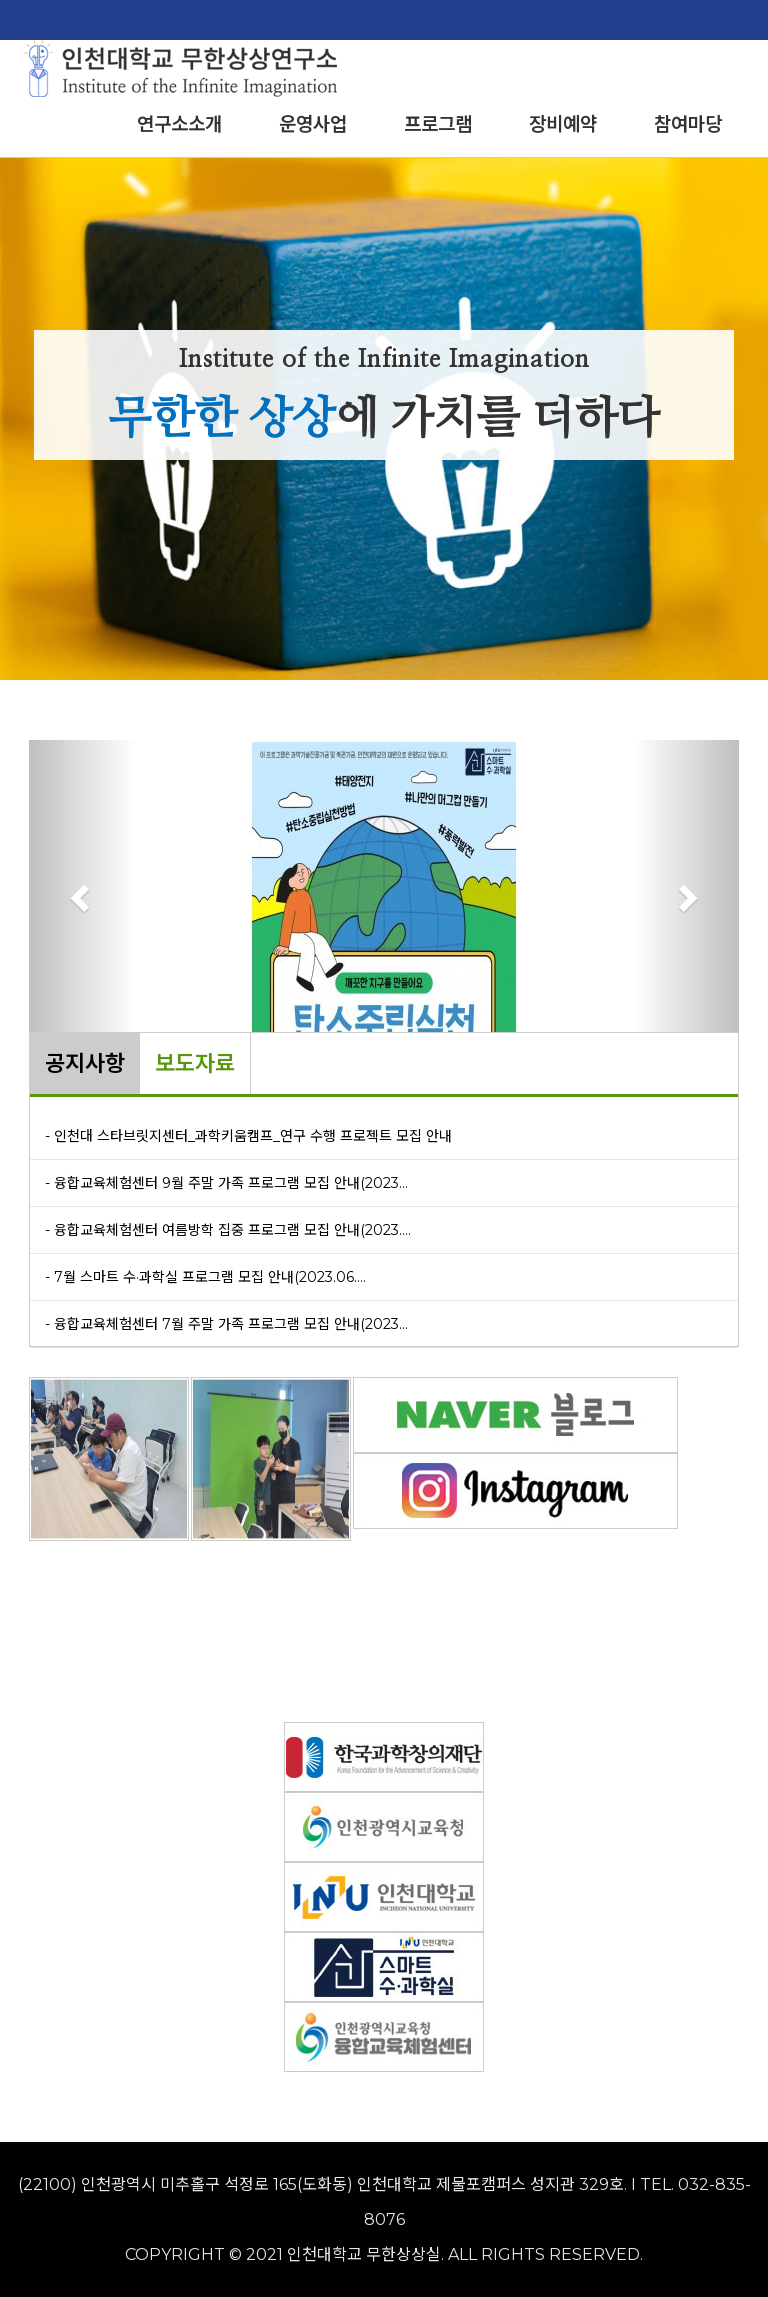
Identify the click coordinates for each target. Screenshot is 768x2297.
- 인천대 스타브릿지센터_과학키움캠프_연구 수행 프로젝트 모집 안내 (248, 1136)
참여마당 (688, 124)
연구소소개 (179, 124)
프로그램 (438, 124)
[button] (82, 897)
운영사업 (313, 124)
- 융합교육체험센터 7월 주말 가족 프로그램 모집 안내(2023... (226, 1324)
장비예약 (563, 124)
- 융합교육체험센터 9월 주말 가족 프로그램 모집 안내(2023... (226, 1183)
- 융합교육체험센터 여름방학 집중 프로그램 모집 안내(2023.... (228, 1230)
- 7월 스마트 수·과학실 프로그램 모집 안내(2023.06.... (205, 1277)
